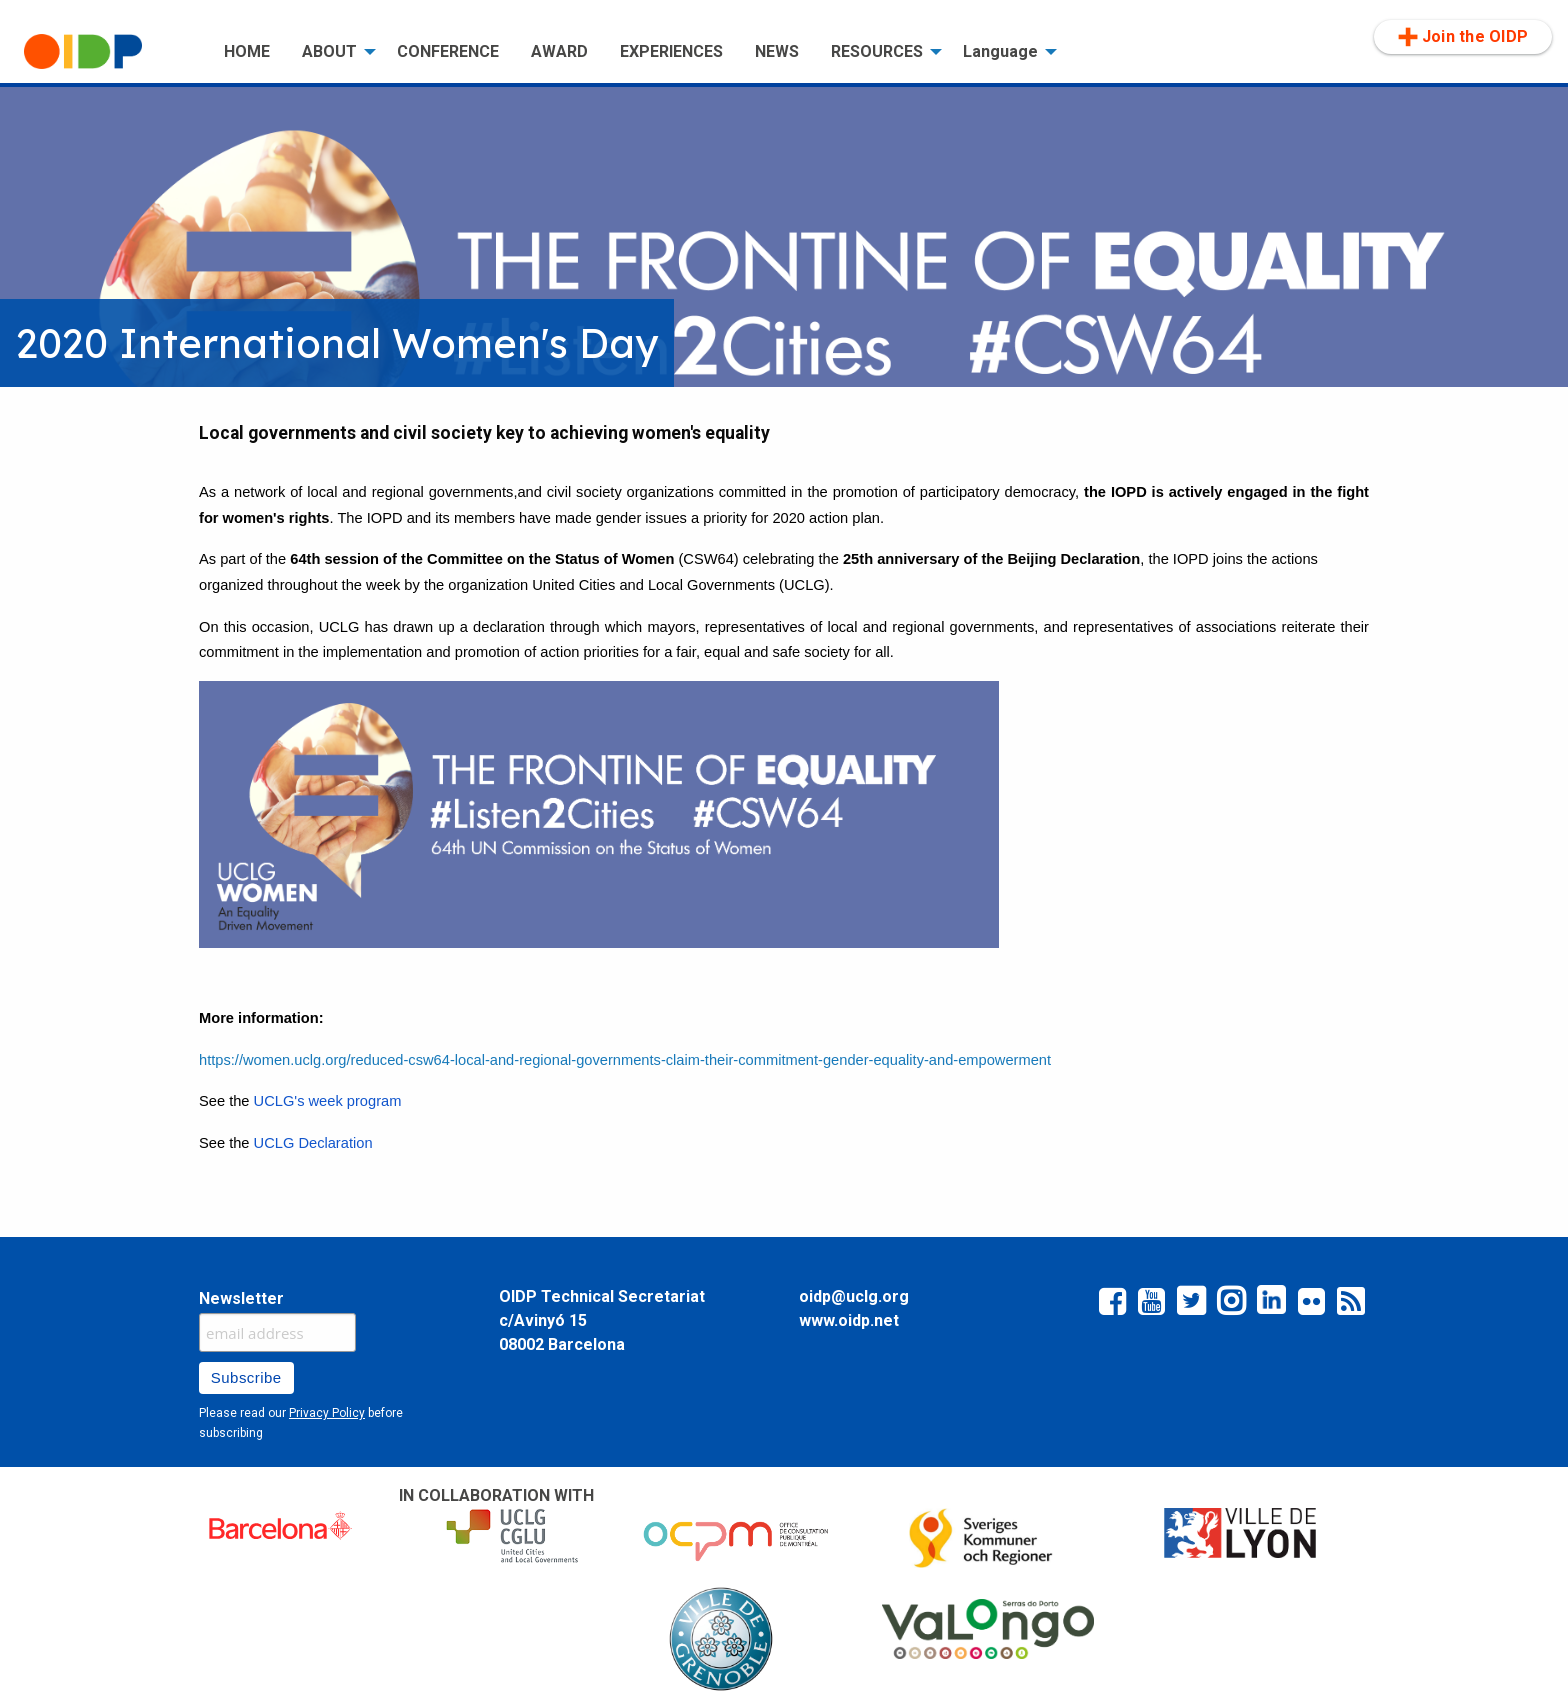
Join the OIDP (1463, 37)
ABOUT (329, 51)
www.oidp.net (849, 1320)
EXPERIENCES (671, 51)
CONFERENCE (448, 51)
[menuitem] (108, 52)
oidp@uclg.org (854, 1296)
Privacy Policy (327, 1413)
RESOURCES (877, 51)
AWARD (559, 51)
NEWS (777, 51)
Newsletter (241, 1298)
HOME (247, 51)
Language (1000, 51)
